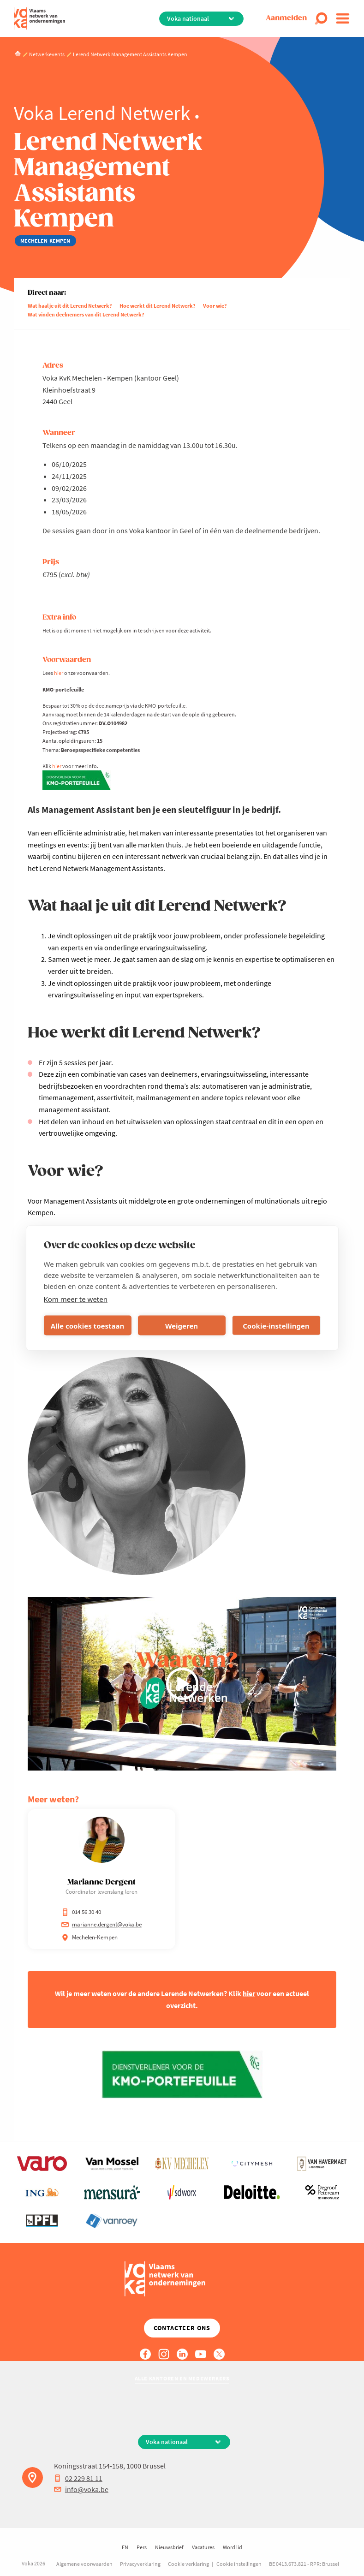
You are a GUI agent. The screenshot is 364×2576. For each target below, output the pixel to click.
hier (58, 672)
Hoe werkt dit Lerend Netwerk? (157, 305)
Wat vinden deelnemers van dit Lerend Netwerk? (86, 314)
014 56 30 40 (81, 1912)
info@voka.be (81, 2489)
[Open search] (321, 18)
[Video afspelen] (182, 1683)
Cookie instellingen (239, 2563)
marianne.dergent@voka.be (101, 1924)
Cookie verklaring (188, 2563)
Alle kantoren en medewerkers (182, 2378)
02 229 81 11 (78, 2478)
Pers (142, 2547)
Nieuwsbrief (169, 2547)
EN (125, 2547)
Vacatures (203, 2547)
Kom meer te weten (76, 1299)
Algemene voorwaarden (84, 2563)
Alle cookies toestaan (87, 1325)
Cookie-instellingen (276, 1325)
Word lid (232, 2547)
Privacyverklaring (140, 2563)
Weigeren (181, 1325)
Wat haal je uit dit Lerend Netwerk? (70, 305)
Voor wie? (215, 305)
